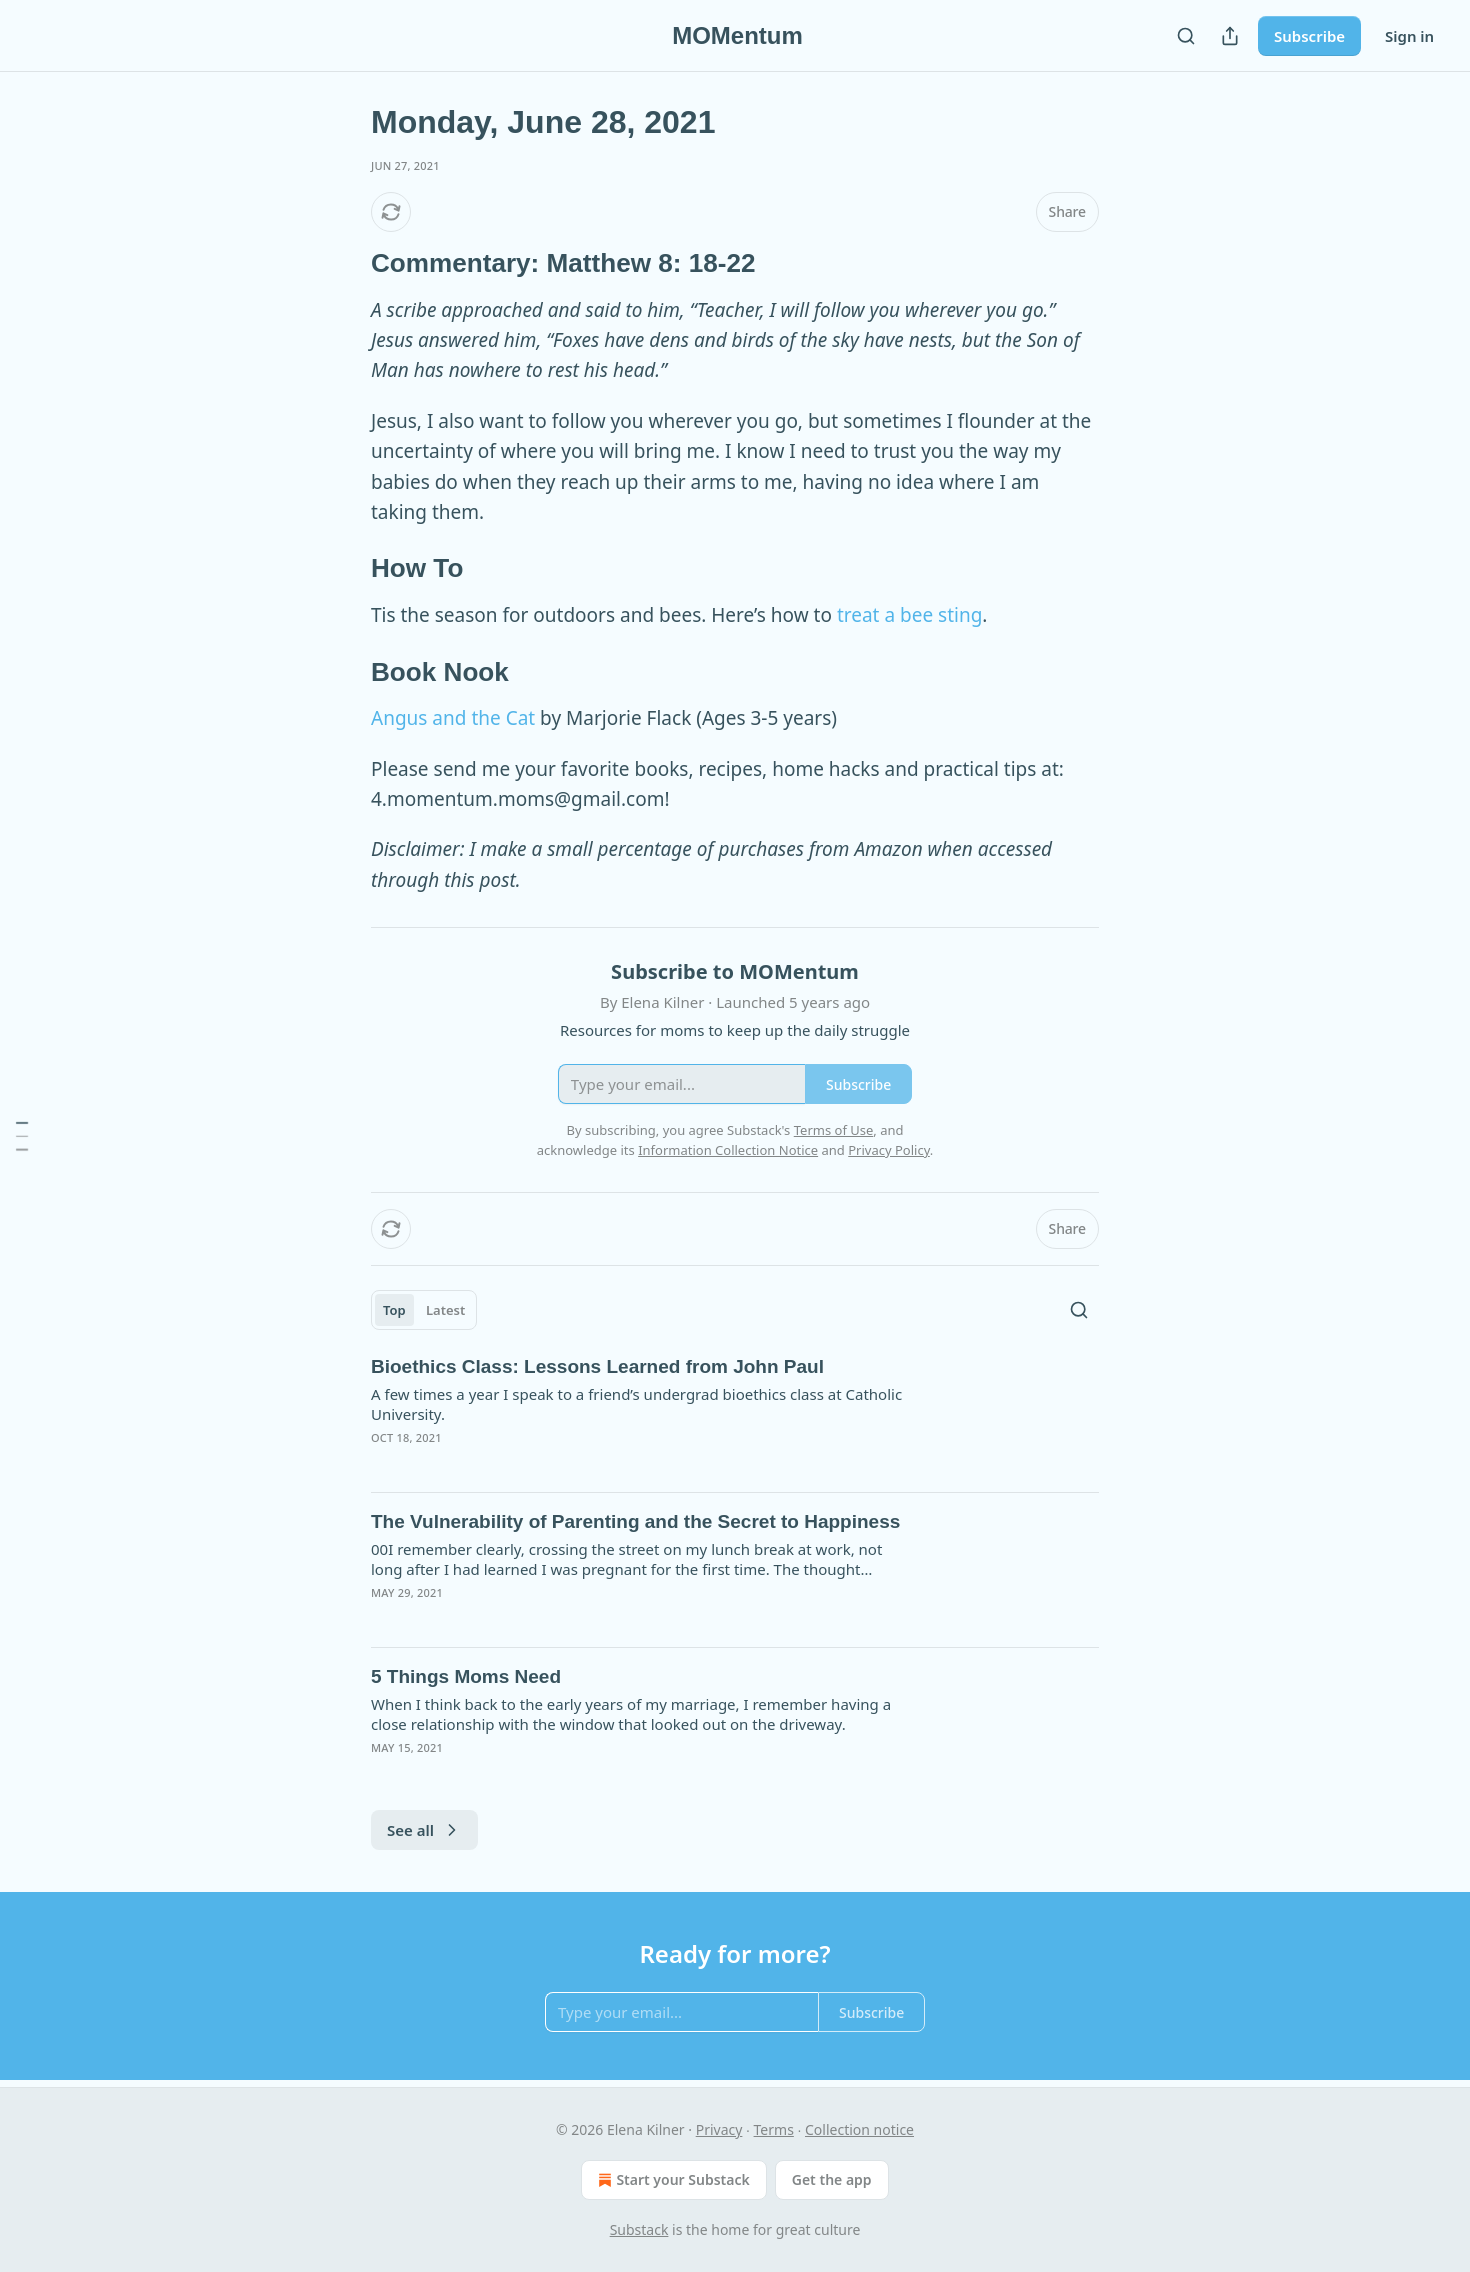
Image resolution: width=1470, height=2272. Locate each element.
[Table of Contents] (22, 1136)
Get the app (832, 2179)
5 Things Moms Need (466, 1676)
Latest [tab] (445, 1310)
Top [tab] (394, 1310)
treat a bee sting (909, 615)
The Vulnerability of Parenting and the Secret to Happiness (635, 1521)
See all (424, 1830)
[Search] (1186, 36)
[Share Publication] (1230, 36)
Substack (639, 2229)
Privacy (719, 2129)
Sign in (1409, 36)
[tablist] (424, 1310)
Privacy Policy (889, 1150)
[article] (735, 1415)
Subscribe (1309, 36)
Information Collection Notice (728, 1150)
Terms (774, 2129)
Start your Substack (671, 2180)
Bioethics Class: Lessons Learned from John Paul (597, 1366)
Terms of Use (834, 1130)
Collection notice (859, 2129)
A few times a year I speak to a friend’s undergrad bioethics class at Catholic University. (636, 1404)
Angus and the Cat (453, 718)
